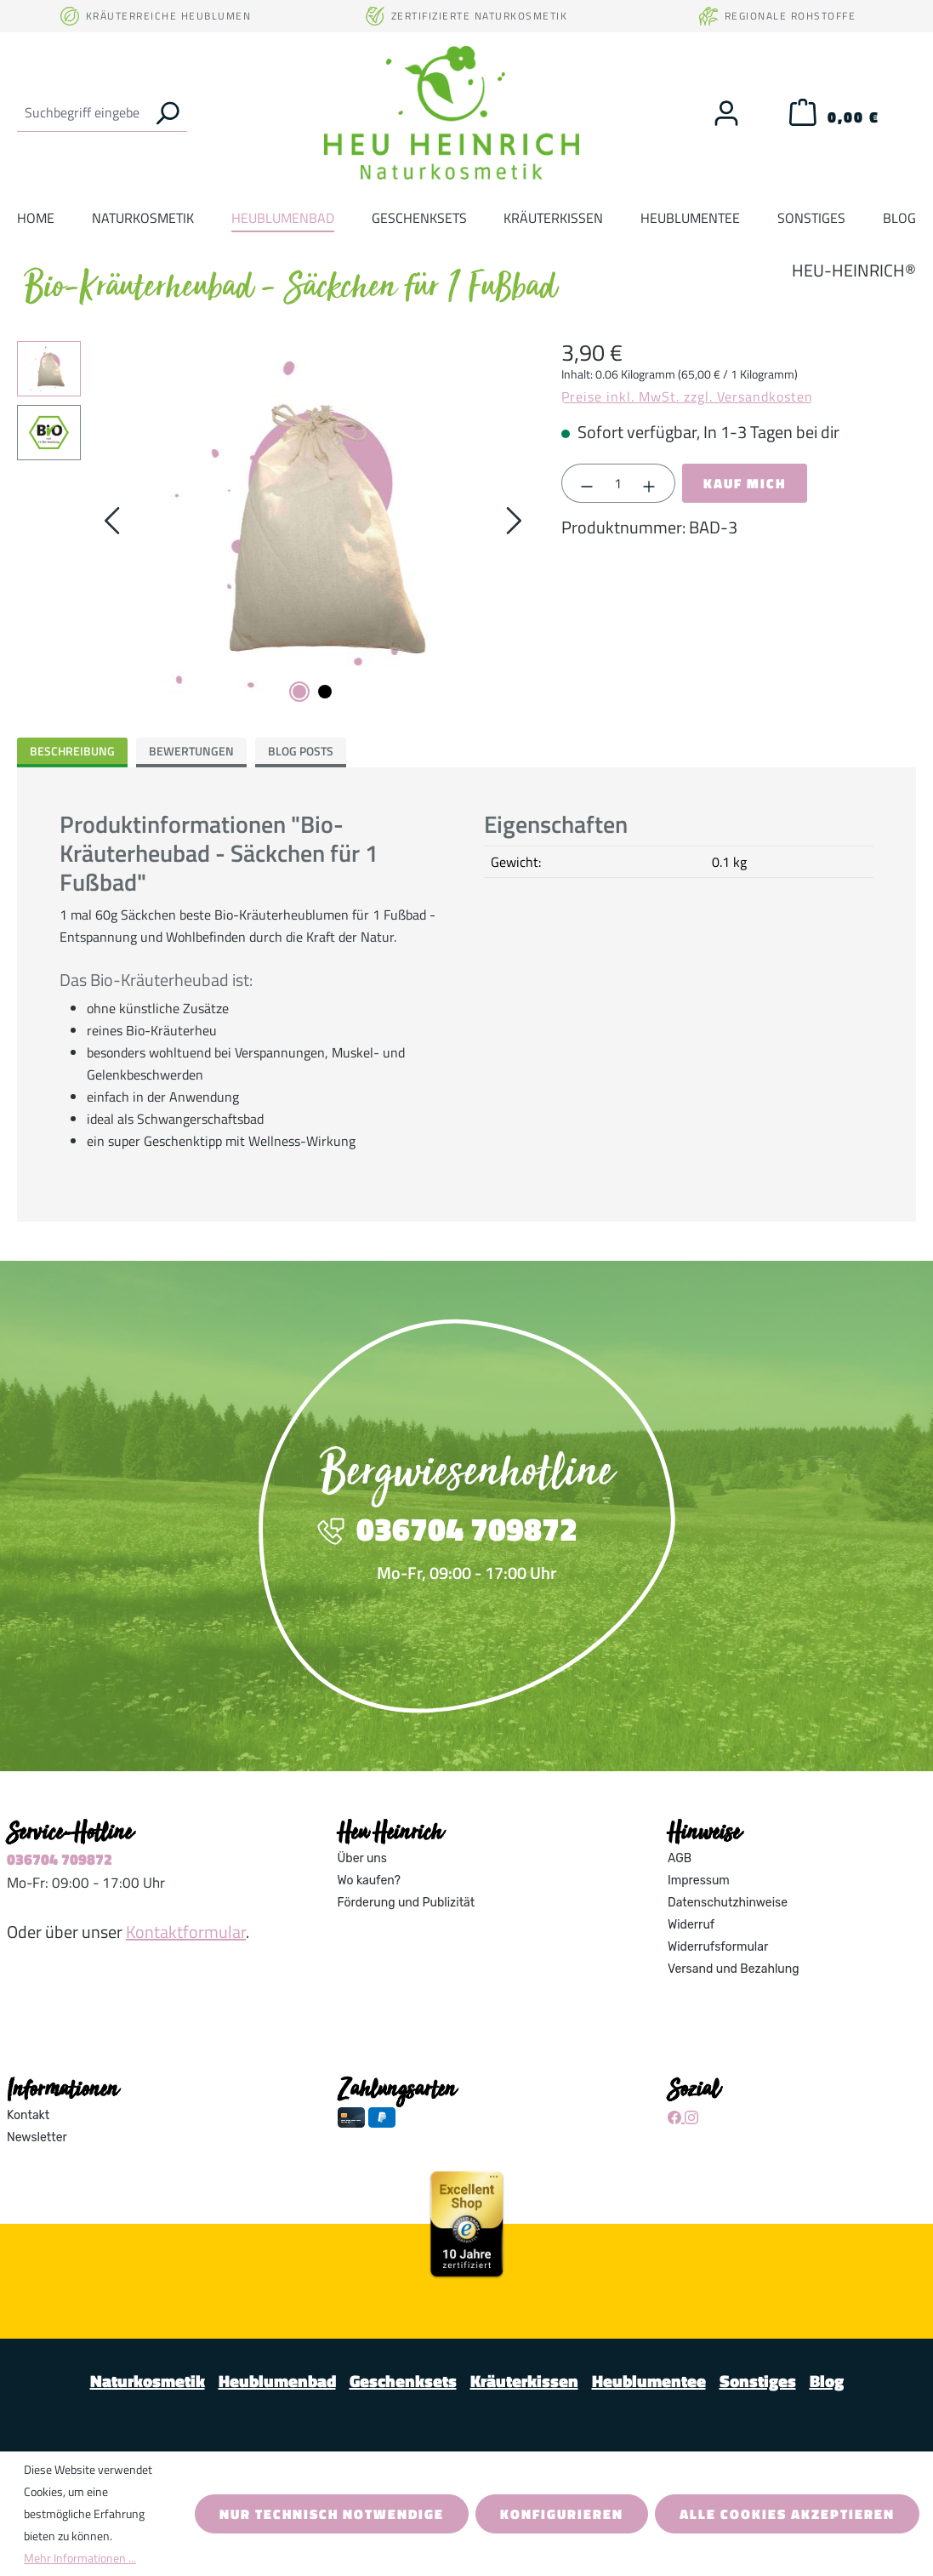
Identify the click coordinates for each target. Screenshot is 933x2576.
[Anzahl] (618, 483)
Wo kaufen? (369, 1880)
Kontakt (28, 2115)
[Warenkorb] (834, 117)
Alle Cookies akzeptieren (787, 2514)
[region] (272, 524)
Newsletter (37, 2137)
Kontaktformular (186, 1931)
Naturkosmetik (147, 2381)
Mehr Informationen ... (80, 2558)
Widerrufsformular (718, 1947)
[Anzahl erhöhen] (649, 483)
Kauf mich (744, 483)
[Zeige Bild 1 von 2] (299, 691)
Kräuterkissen (524, 2381)
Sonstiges (758, 2381)
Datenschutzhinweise (728, 1902)
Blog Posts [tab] (300, 751)
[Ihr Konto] (726, 112)
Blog (827, 2381)
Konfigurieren (561, 2514)
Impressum (699, 1880)
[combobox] (82, 112)
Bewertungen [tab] (191, 751)
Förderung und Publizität (406, 1902)
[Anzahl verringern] (586, 483)
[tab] (72, 752)
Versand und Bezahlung (733, 1969)
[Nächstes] (513, 524)
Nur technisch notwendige (331, 2514)
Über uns (362, 1858)
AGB (679, 1858)
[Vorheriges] (110, 524)
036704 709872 (59, 1859)
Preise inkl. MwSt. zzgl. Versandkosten (687, 396)
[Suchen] (166, 112)
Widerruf (691, 1925)
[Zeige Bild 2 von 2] (325, 691)
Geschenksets (403, 2381)
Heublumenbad (277, 2381)
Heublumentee (649, 2381)
